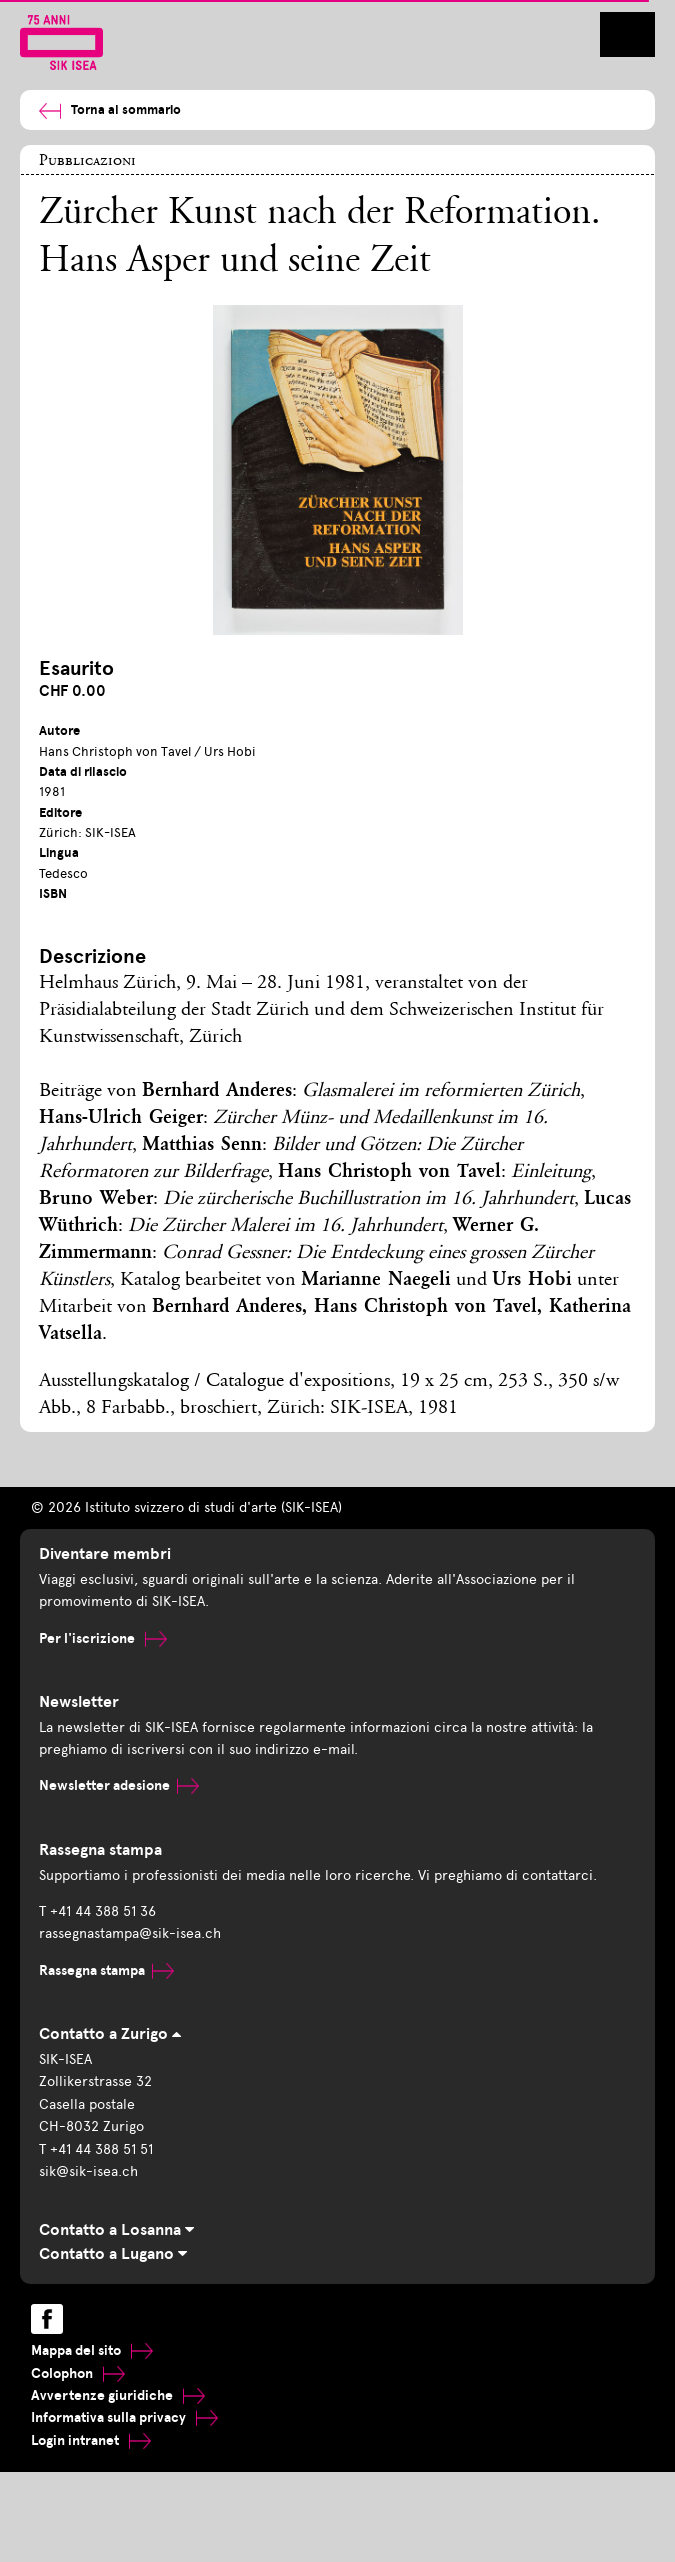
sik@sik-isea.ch (88, 2171)
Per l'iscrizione (103, 1638)
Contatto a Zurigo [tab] (110, 2034)
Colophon (78, 2373)
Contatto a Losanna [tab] (116, 2230)
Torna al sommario (110, 110)
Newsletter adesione (119, 1785)
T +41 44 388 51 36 (97, 1911)
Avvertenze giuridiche (118, 2395)
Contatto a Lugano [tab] (113, 2254)
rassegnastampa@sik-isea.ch (130, 1933)
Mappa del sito (92, 2350)
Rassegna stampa (106, 1970)
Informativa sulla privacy (124, 2417)
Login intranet (91, 2440)
